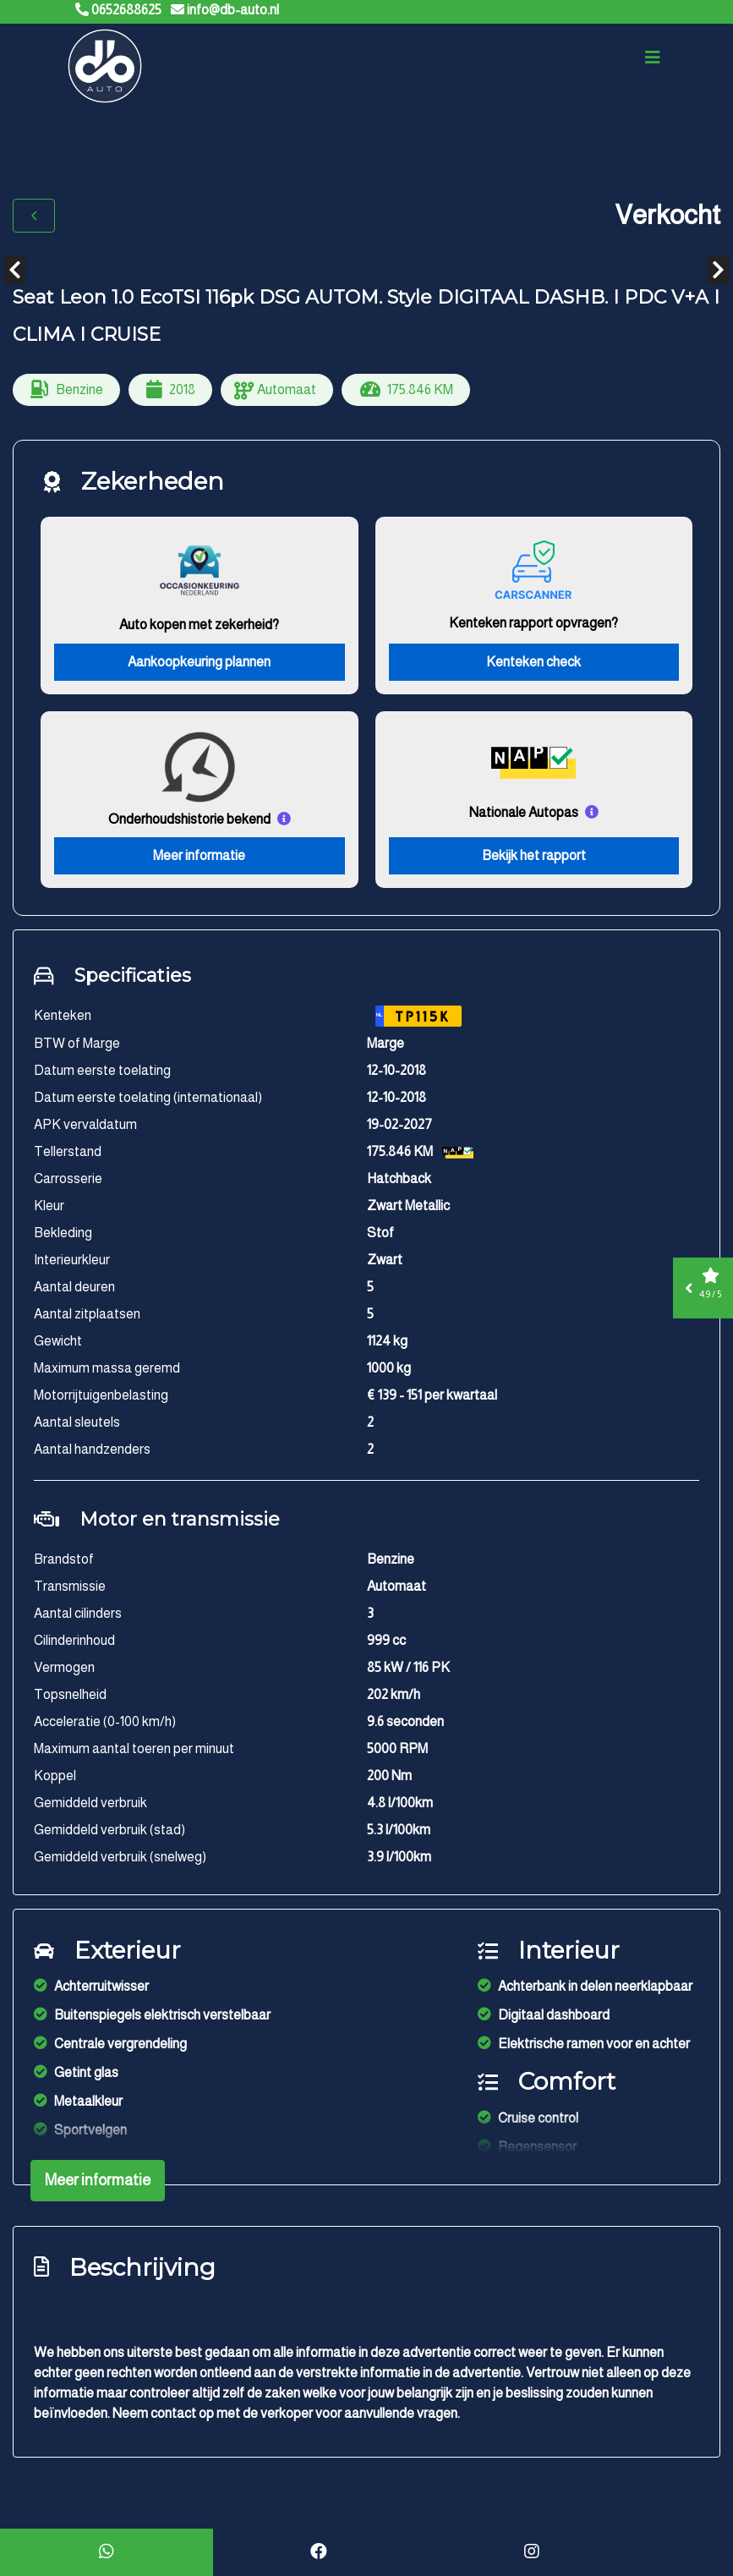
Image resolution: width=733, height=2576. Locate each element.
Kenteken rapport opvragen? (533, 626)
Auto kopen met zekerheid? (199, 628)
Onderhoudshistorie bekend (189, 822)
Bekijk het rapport (534, 859)
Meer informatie (199, 859)
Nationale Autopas (523, 815)
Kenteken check (533, 665)
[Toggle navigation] (652, 61)
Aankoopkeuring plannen (199, 665)
